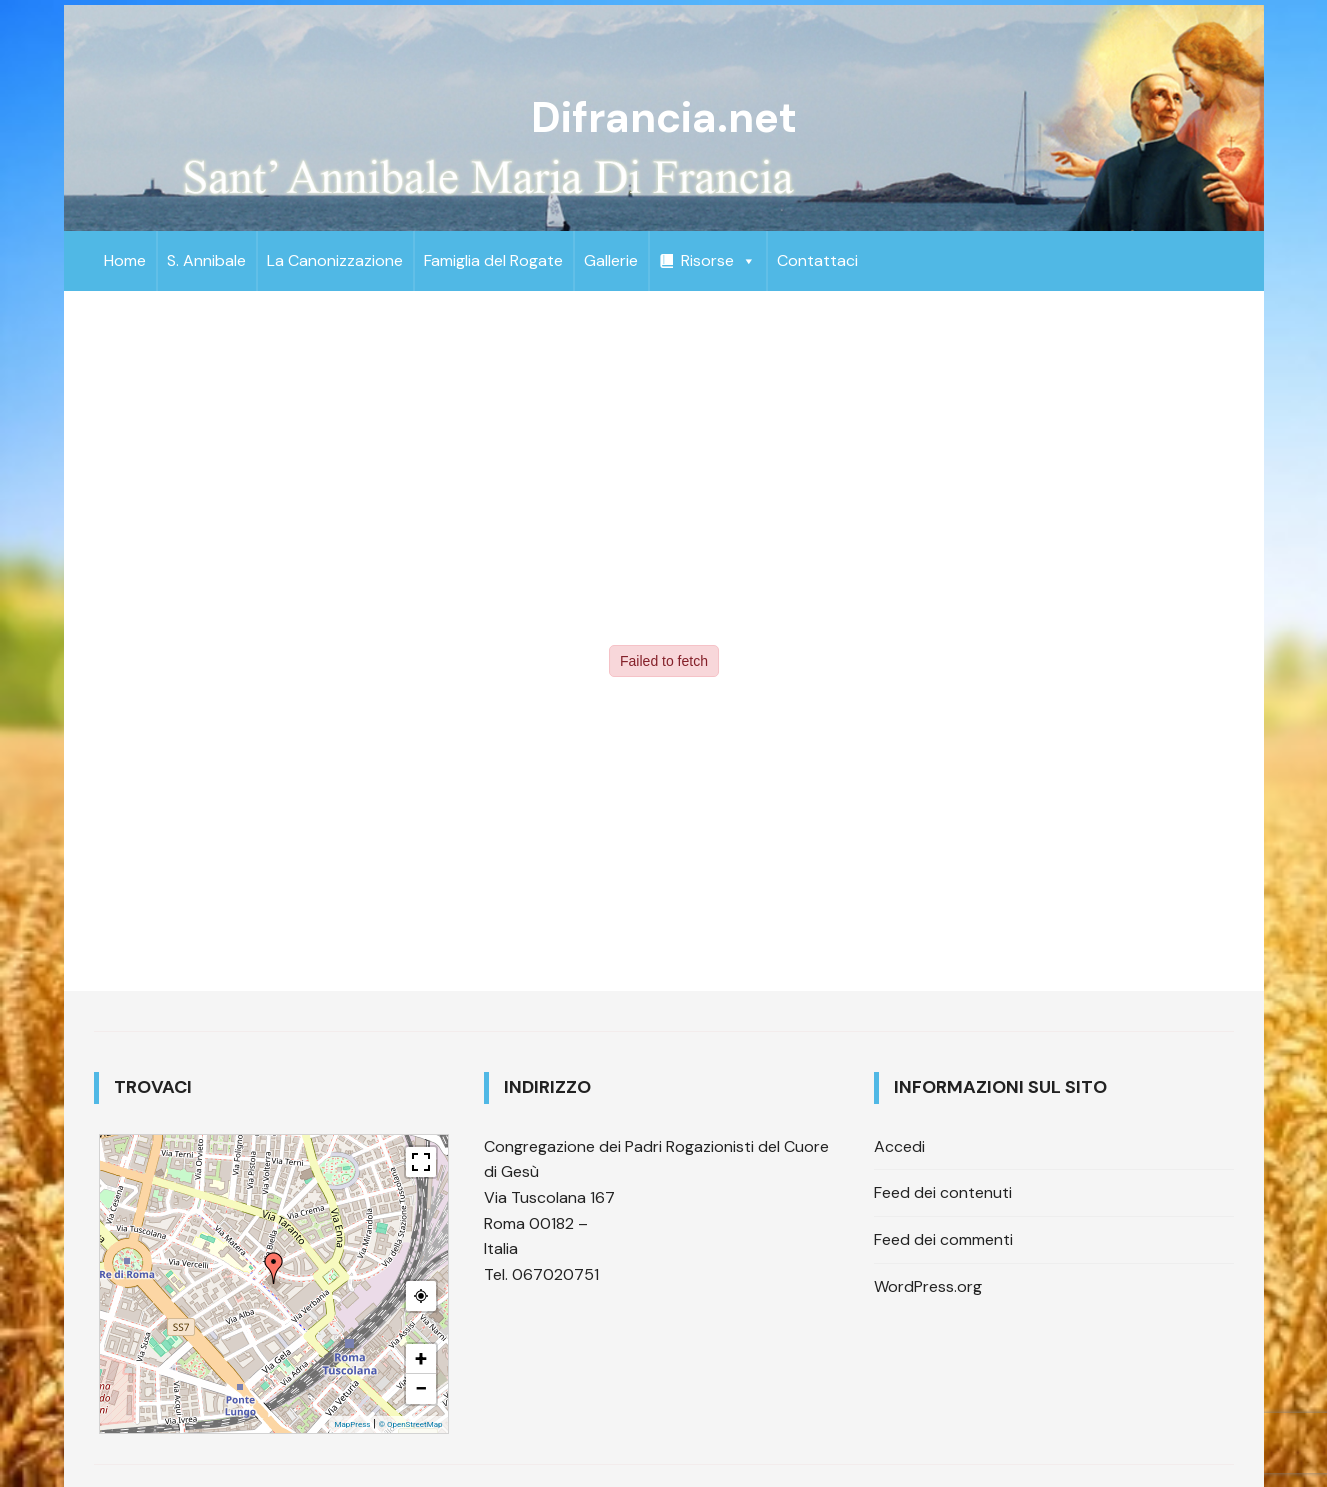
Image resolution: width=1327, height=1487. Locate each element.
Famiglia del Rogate (493, 260)
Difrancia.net (664, 117)
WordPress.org (928, 1286)
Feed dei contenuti (943, 1192)
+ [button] (421, 1358)
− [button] (421, 1388)
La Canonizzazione (335, 260)
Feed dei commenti (943, 1239)
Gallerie (611, 260)
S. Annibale (206, 260)
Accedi (899, 1146)
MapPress (352, 1424)
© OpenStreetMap (411, 1424)
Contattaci (817, 260)
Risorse (718, 260)
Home (125, 260)
